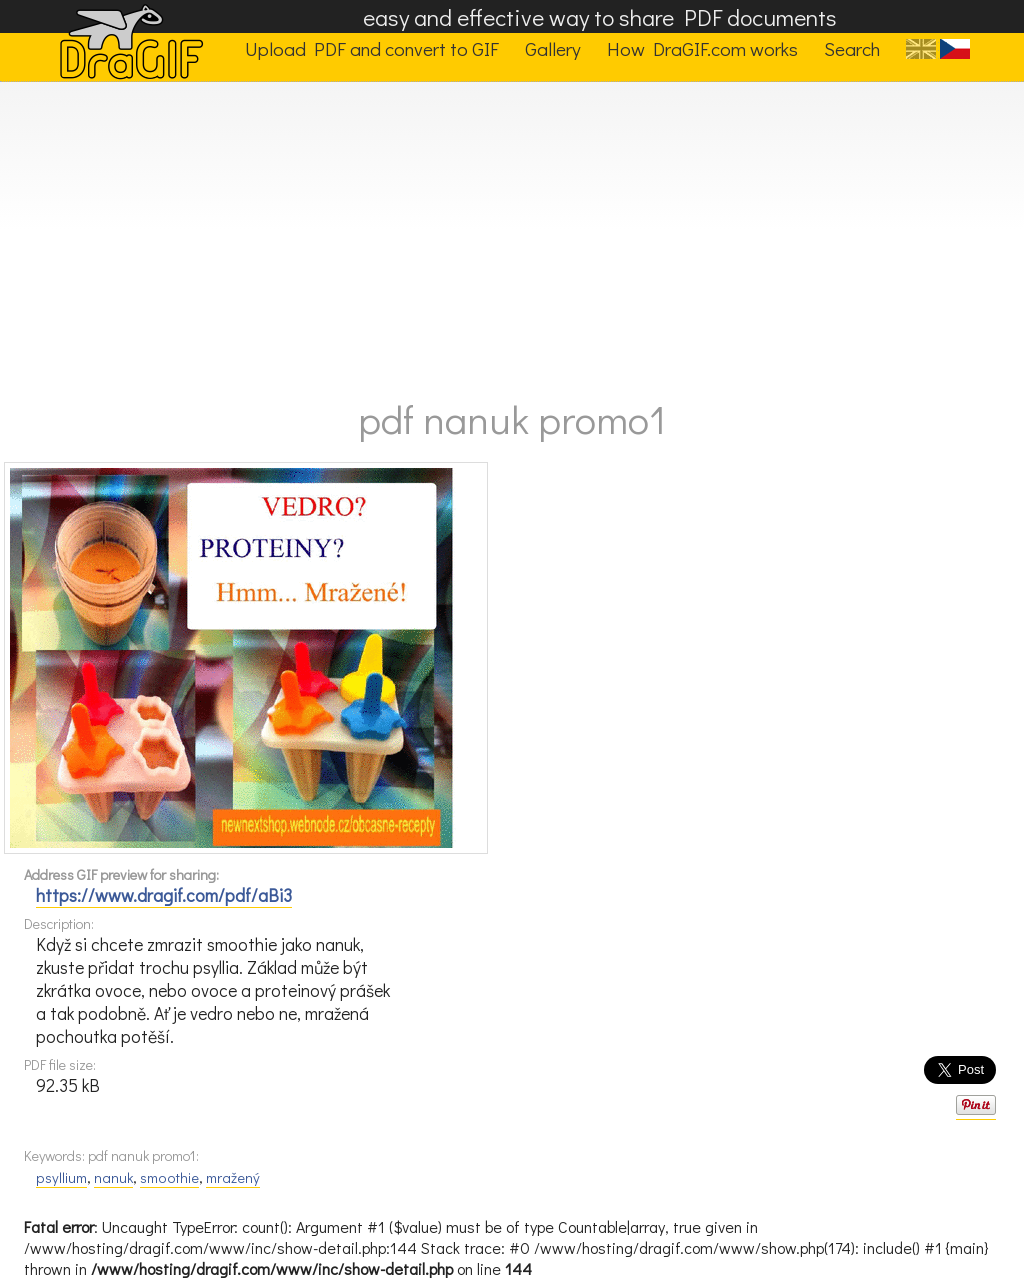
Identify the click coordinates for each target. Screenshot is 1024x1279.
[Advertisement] (512, 232)
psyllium (61, 1177)
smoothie (169, 1177)
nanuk (113, 1177)
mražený (233, 1177)
